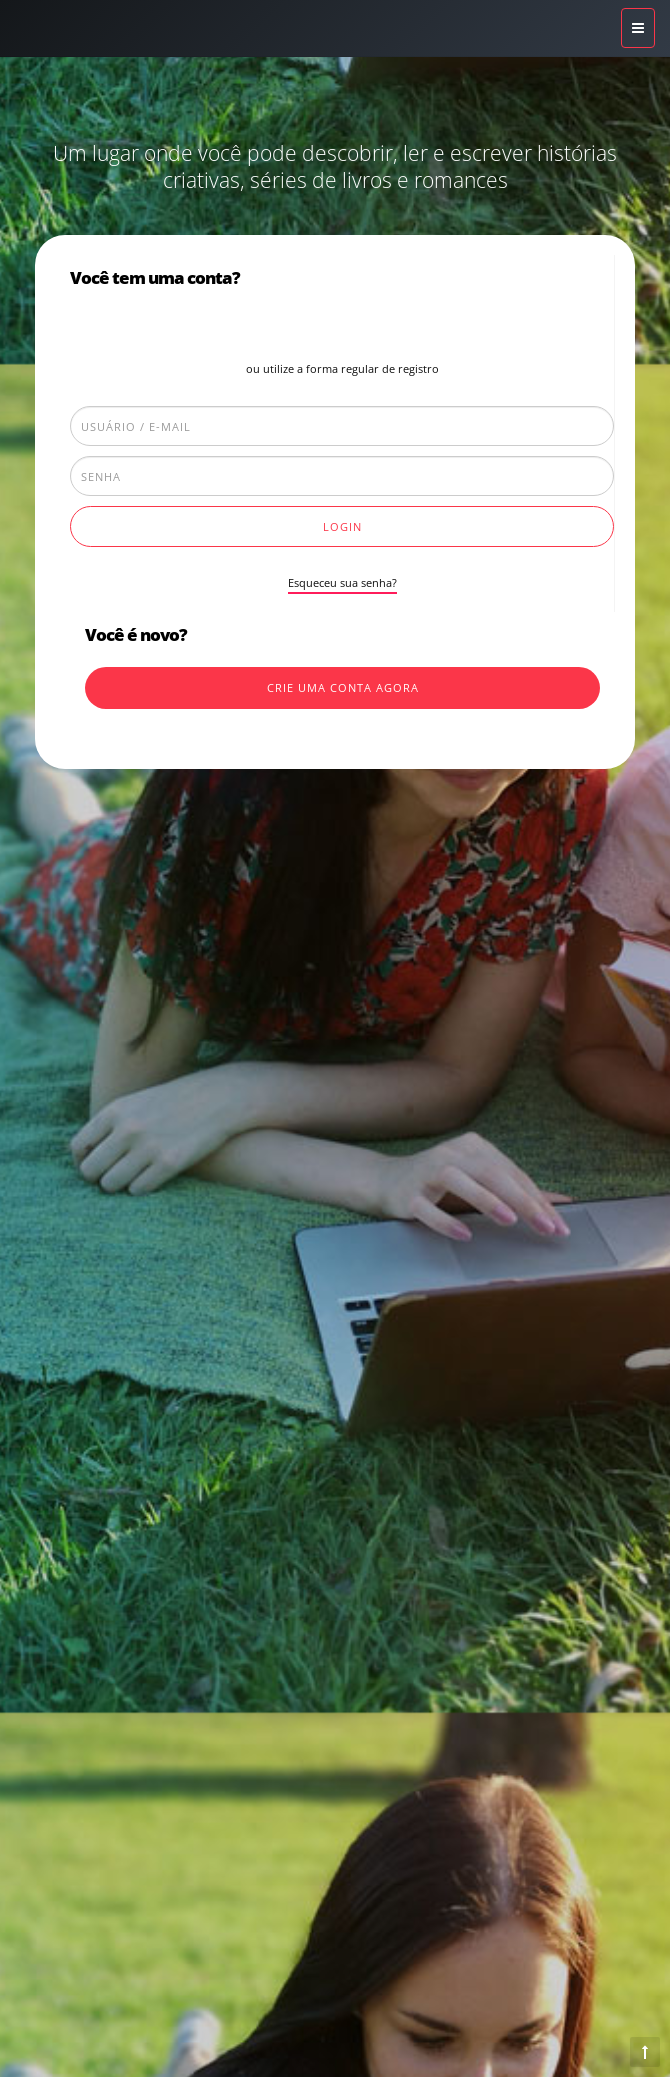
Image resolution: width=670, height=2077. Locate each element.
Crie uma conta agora (343, 687)
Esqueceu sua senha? (342, 582)
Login (342, 526)
